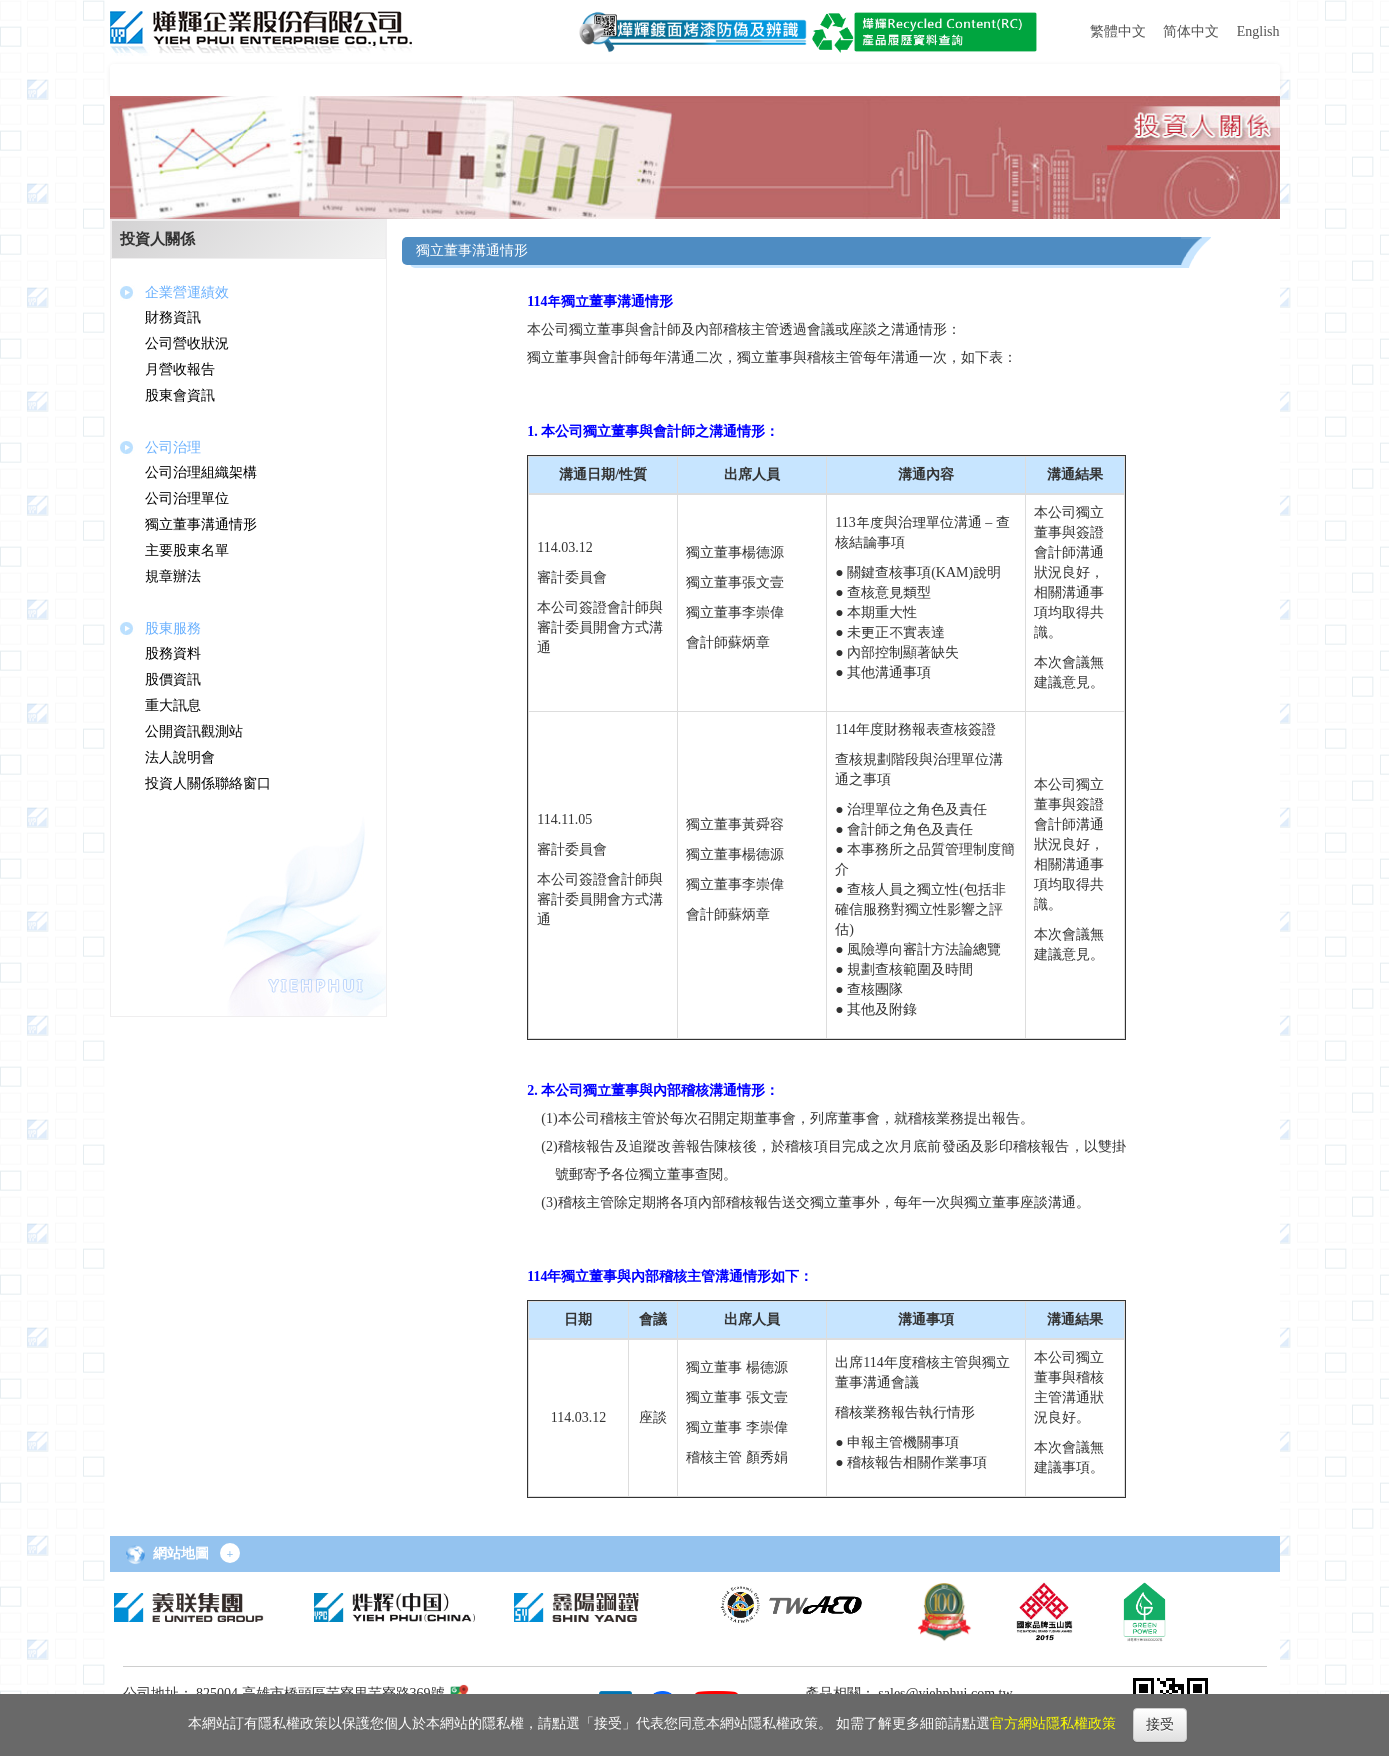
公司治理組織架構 (201, 472)
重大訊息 (173, 705)
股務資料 (173, 653)
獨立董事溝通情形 (201, 524)
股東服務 (173, 628)
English (1258, 31)
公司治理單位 (187, 498)
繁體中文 (1118, 31)
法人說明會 (180, 757)
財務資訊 (173, 317)
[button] (178, 80)
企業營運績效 (187, 292)
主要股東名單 (187, 550)
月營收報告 (180, 369)
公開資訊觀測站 (194, 731)
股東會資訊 (180, 395)
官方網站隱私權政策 (1053, 1723)
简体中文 (1191, 31)
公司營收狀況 (187, 343)
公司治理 (173, 447)
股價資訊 (173, 679)
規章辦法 (173, 576)
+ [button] (230, 1554)
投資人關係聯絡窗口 (208, 783)
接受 (1160, 1724)
